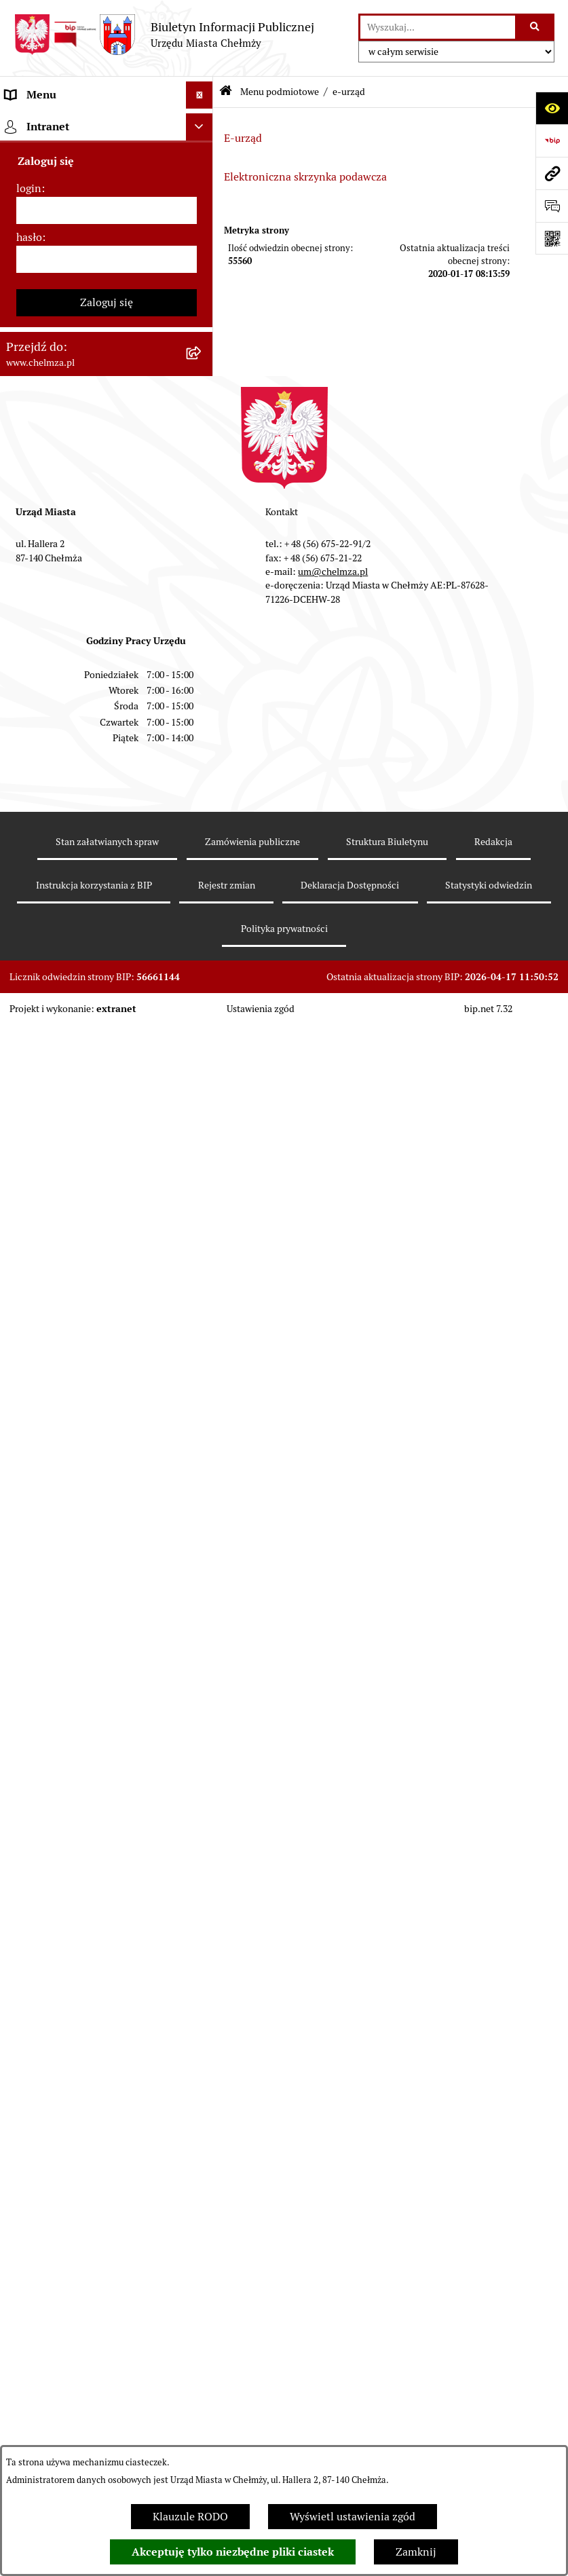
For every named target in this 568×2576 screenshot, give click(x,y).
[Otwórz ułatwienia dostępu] (551, 108)
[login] (106, 1932)
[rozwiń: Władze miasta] (202, 230)
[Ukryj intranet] (199, 1849)
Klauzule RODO (190, 2516)
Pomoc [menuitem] (22, 1789)
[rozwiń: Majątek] (202, 658)
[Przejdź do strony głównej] (164, 35)
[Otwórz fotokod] (551, 238)
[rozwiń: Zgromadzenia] (202, 1178)
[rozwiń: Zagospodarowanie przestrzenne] (202, 1034)
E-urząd (243, 138)
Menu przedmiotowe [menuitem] (55, 1762)
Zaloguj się (106, 2024)
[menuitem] (106, 158)
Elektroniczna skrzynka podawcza (305, 177)
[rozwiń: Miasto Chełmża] (202, 194)
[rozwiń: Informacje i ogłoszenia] (202, 962)
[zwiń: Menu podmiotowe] (202, 122)
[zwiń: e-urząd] (202, 302)
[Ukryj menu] (199, 95)
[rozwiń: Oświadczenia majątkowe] (202, 926)
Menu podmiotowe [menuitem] (51, 122)
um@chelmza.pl (333, 2294)
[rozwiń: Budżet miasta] (202, 586)
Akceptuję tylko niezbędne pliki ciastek (233, 2552)
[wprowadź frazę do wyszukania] (437, 27)
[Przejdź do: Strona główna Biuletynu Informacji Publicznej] (225, 92)
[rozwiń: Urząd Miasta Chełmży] (202, 266)
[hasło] (106, 1981)
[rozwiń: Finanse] (202, 694)
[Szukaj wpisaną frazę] (535, 27)
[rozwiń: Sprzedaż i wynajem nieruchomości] (202, 534)
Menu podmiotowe (279, 92)
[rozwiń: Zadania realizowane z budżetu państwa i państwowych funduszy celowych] (202, 1498)
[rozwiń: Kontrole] (202, 998)
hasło (29, 1959)
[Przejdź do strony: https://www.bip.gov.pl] (551, 140)
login (28, 1910)
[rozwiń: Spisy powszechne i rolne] (202, 1567)
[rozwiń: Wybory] (202, 766)
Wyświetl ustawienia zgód (352, 2516)
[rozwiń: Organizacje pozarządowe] (202, 838)
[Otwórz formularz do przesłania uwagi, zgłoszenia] (551, 205)
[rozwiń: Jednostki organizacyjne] (202, 462)
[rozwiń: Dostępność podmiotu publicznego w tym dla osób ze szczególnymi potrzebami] (202, 1322)
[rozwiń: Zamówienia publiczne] (202, 498)
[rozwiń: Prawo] (202, 426)
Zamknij (416, 2552)
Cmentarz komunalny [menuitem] (58, 1817)
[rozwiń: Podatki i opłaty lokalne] (202, 730)
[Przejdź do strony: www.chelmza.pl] (551, 173)
